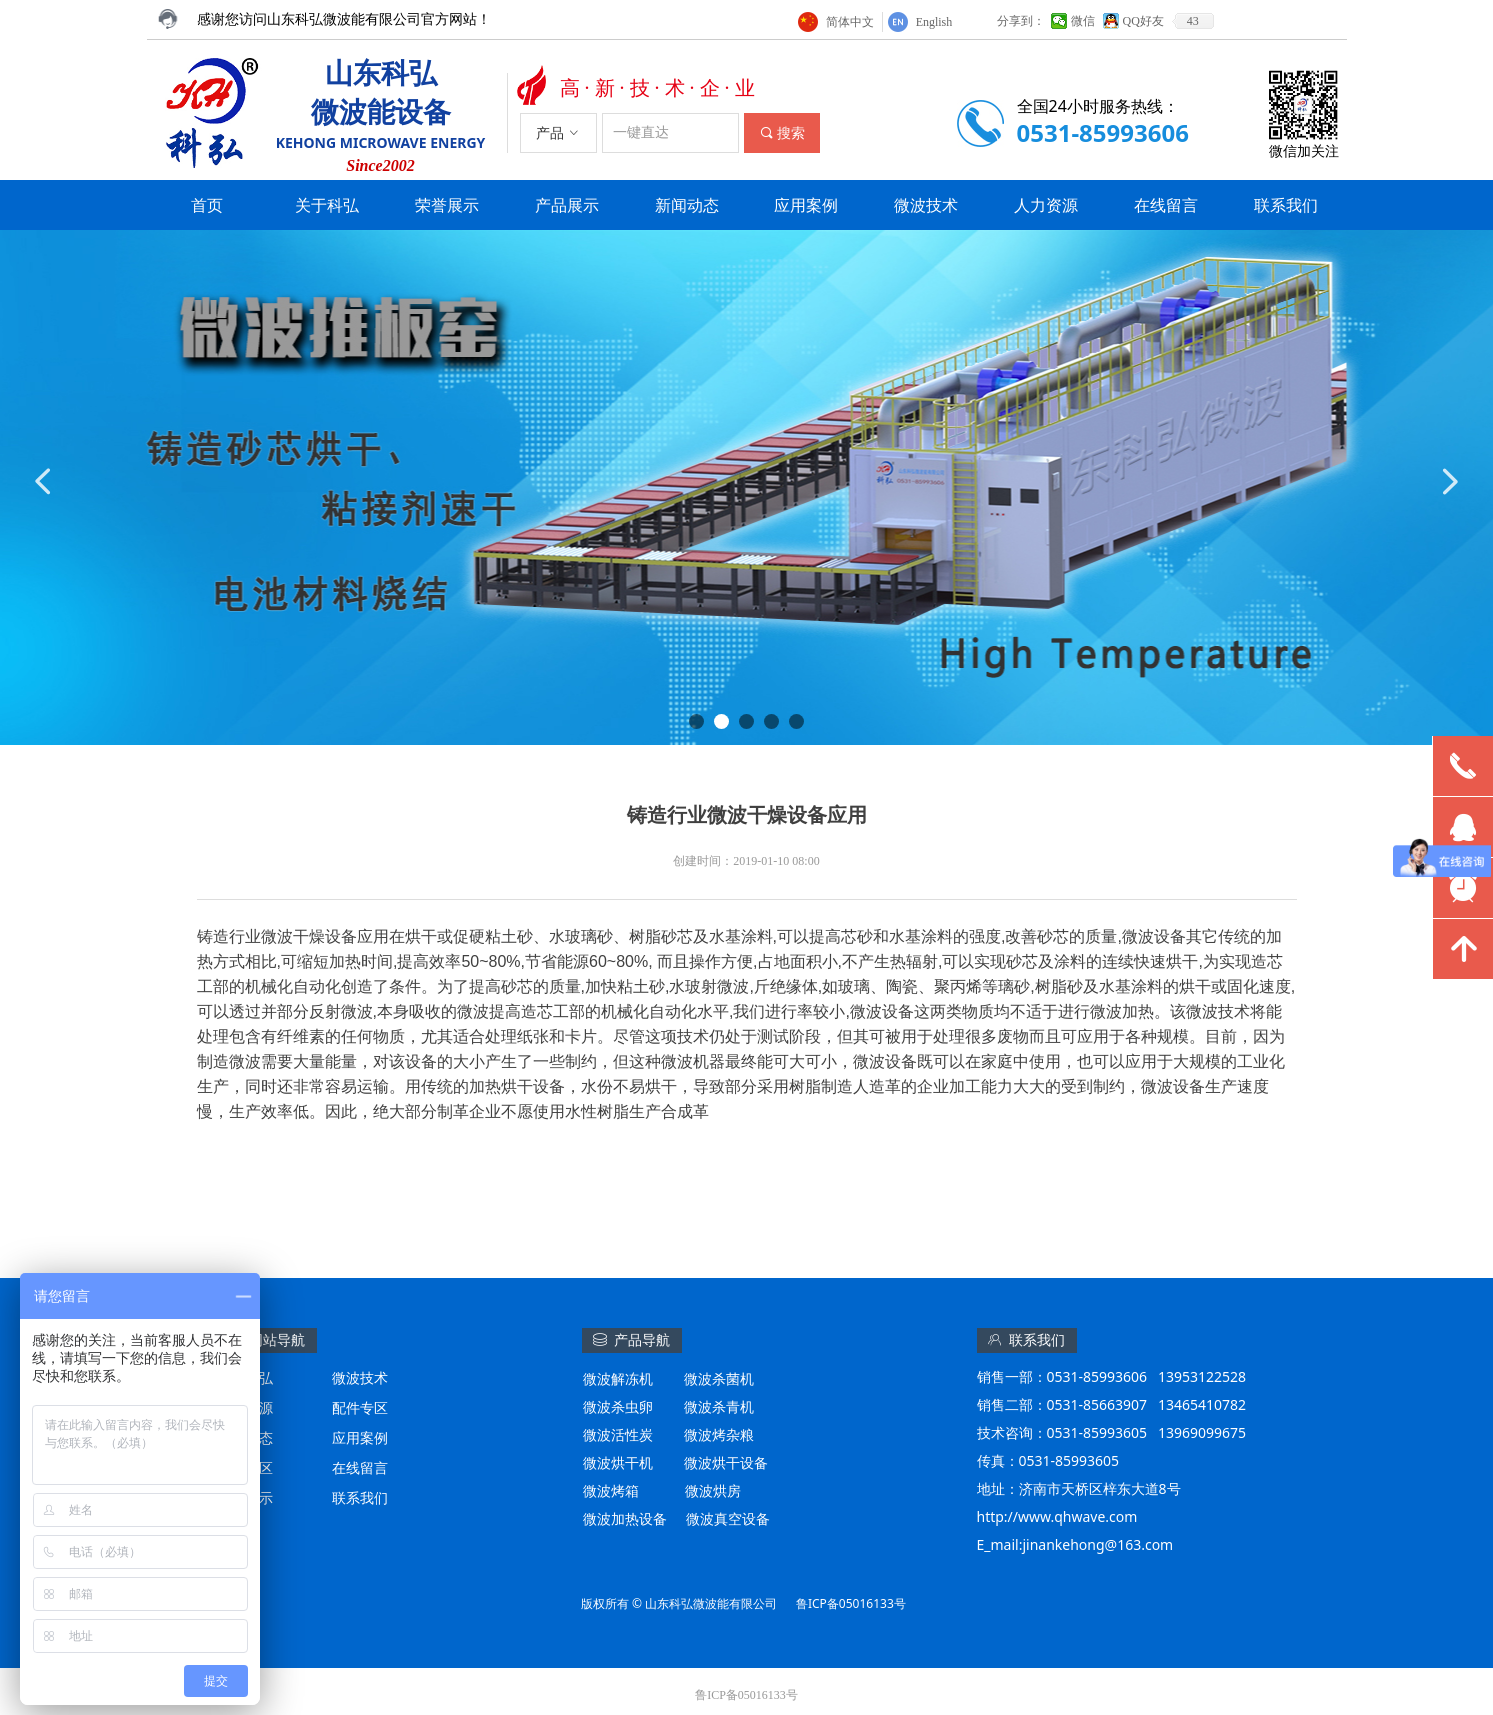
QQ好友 (1143, 21)
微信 (1083, 21)
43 (1193, 21)
